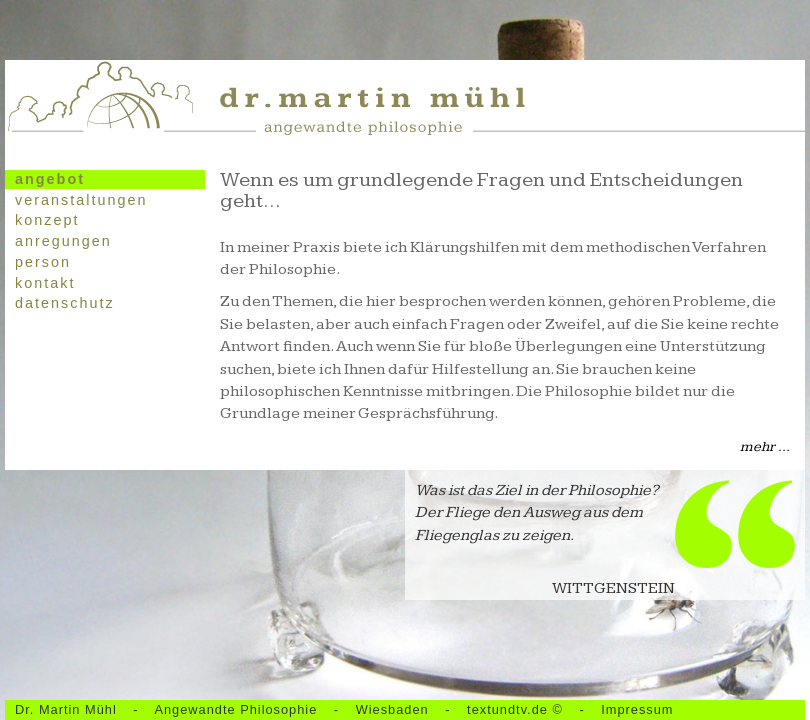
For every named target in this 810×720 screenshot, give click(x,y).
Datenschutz (65, 303)
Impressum (637, 709)
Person (43, 262)
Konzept (47, 220)
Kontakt (45, 283)
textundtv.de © (517, 709)
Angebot (50, 179)
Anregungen (63, 241)
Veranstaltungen (81, 200)
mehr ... (765, 446)
